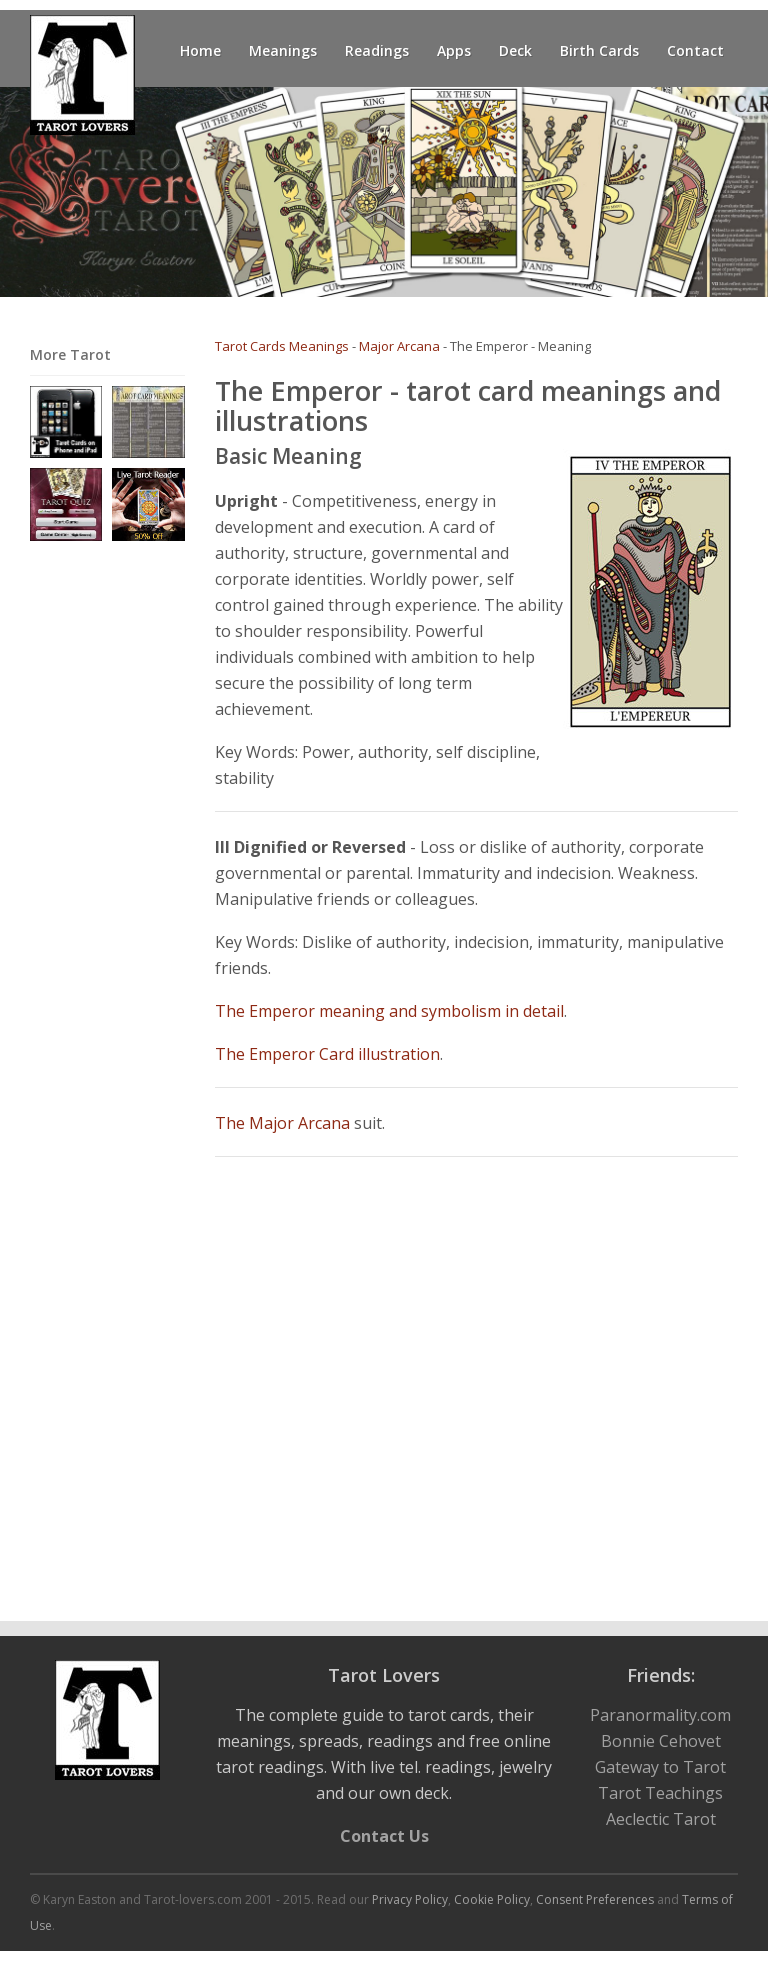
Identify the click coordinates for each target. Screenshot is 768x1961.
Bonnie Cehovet (661, 1741)
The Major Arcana (282, 1123)
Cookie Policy (492, 1899)
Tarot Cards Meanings (282, 346)
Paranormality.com (660, 1715)
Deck (515, 50)
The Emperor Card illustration (327, 1054)
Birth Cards (599, 50)
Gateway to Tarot (660, 1767)
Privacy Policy (410, 1899)
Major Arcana (399, 346)
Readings (377, 50)
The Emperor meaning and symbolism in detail (389, 1011)
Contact (695, 50)
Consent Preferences (595, 1899)
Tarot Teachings (660, 1793)
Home (200, 50)
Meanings (283, 50)
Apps (454, 50)
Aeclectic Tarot (661, 1819)
